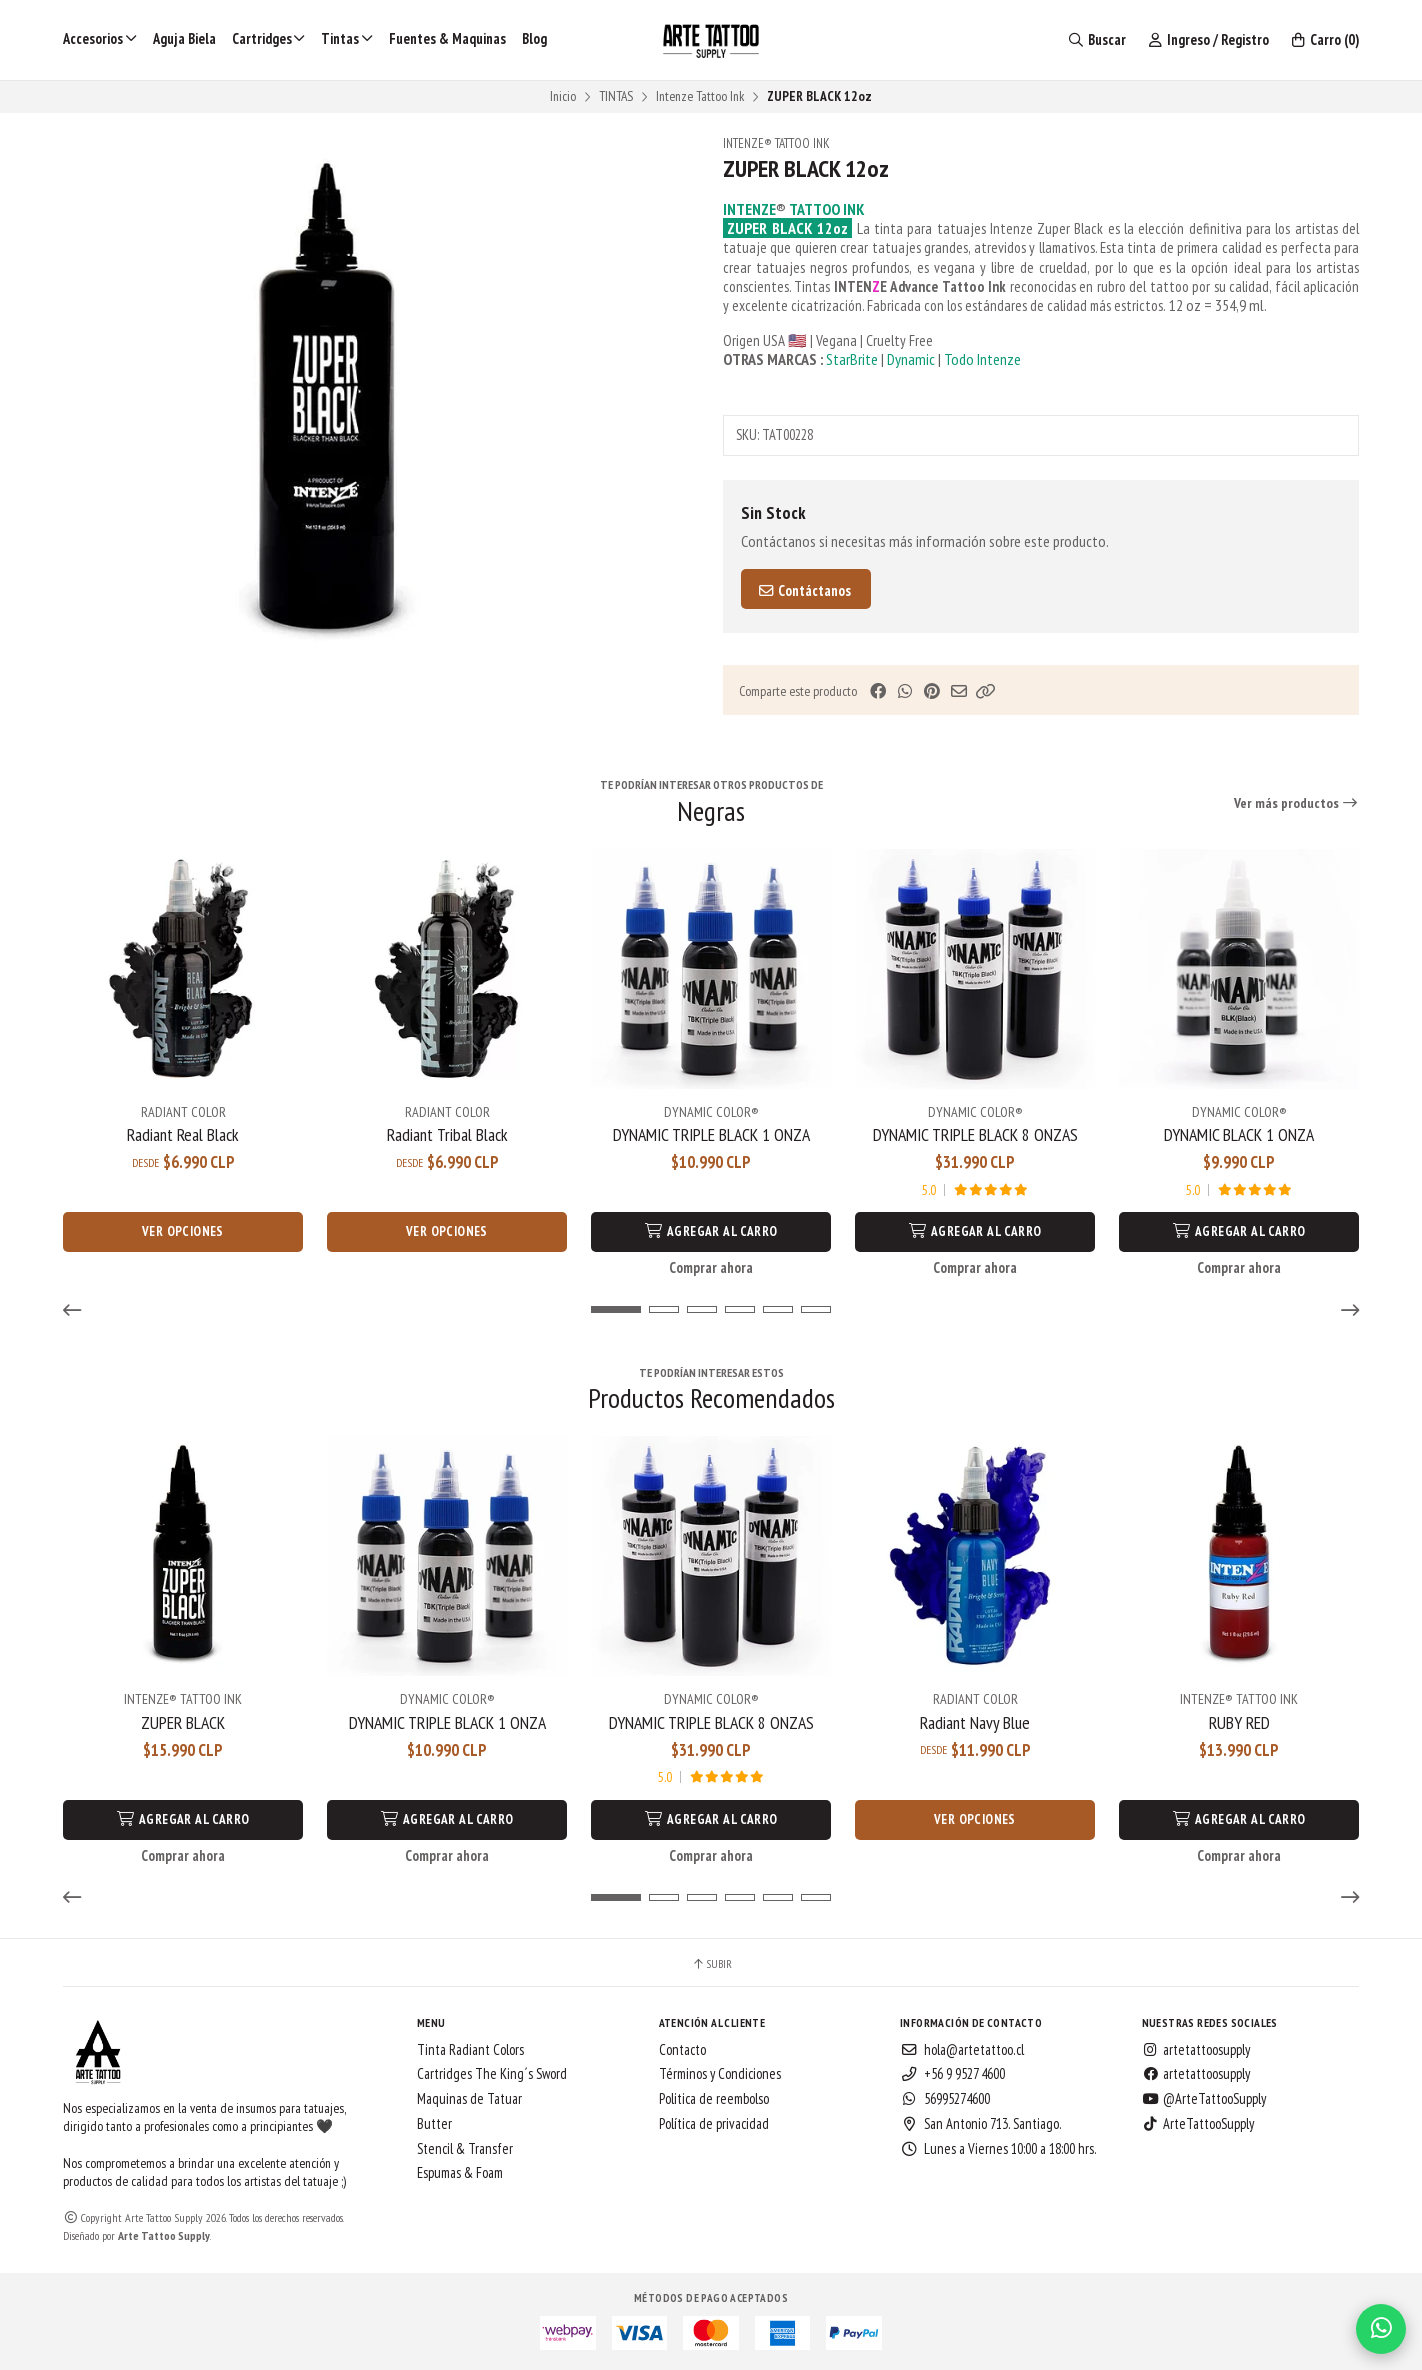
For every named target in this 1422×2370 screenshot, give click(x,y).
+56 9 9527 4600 (952, 2074)
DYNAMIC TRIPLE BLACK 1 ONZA (711, 1135)
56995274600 (945, 2099)
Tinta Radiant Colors (470, 2050)
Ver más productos (1297, 803)
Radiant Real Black (183, 1135)
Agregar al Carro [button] (711, 1231)
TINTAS (616, 96)
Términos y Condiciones (720, 2074)
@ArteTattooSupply (1204, 2099)
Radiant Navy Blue (975, 1723)
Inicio (563, 96)
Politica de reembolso (714, 2099)
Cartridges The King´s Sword (492, 2074)
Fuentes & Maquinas (447, 38)
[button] (986, 691)
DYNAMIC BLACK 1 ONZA (1239, 1135)
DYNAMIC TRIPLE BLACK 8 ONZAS (975, 1135)
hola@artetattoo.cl (962, 2050)
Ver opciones (183, 1231)
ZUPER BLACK (183, 1723)
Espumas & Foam (460, 2173)
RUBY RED (1239, 1723)
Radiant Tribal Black (447, 1135)
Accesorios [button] (100, 38)
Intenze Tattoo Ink (700, 96)
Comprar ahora (711, 1268)
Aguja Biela (184, 38)
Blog (534, 38)
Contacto (682, 2050)
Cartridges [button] (269, 38)
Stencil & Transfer (465, 2149)
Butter (434, 2124)
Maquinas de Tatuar (469, 2099)
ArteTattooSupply (1198, 2124)
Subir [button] (711, 1964)
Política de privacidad (714, 2124)
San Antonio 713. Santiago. (981, 2124)
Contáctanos (804, 590)
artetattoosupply (1196, 2050)
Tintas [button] (347, 38)
